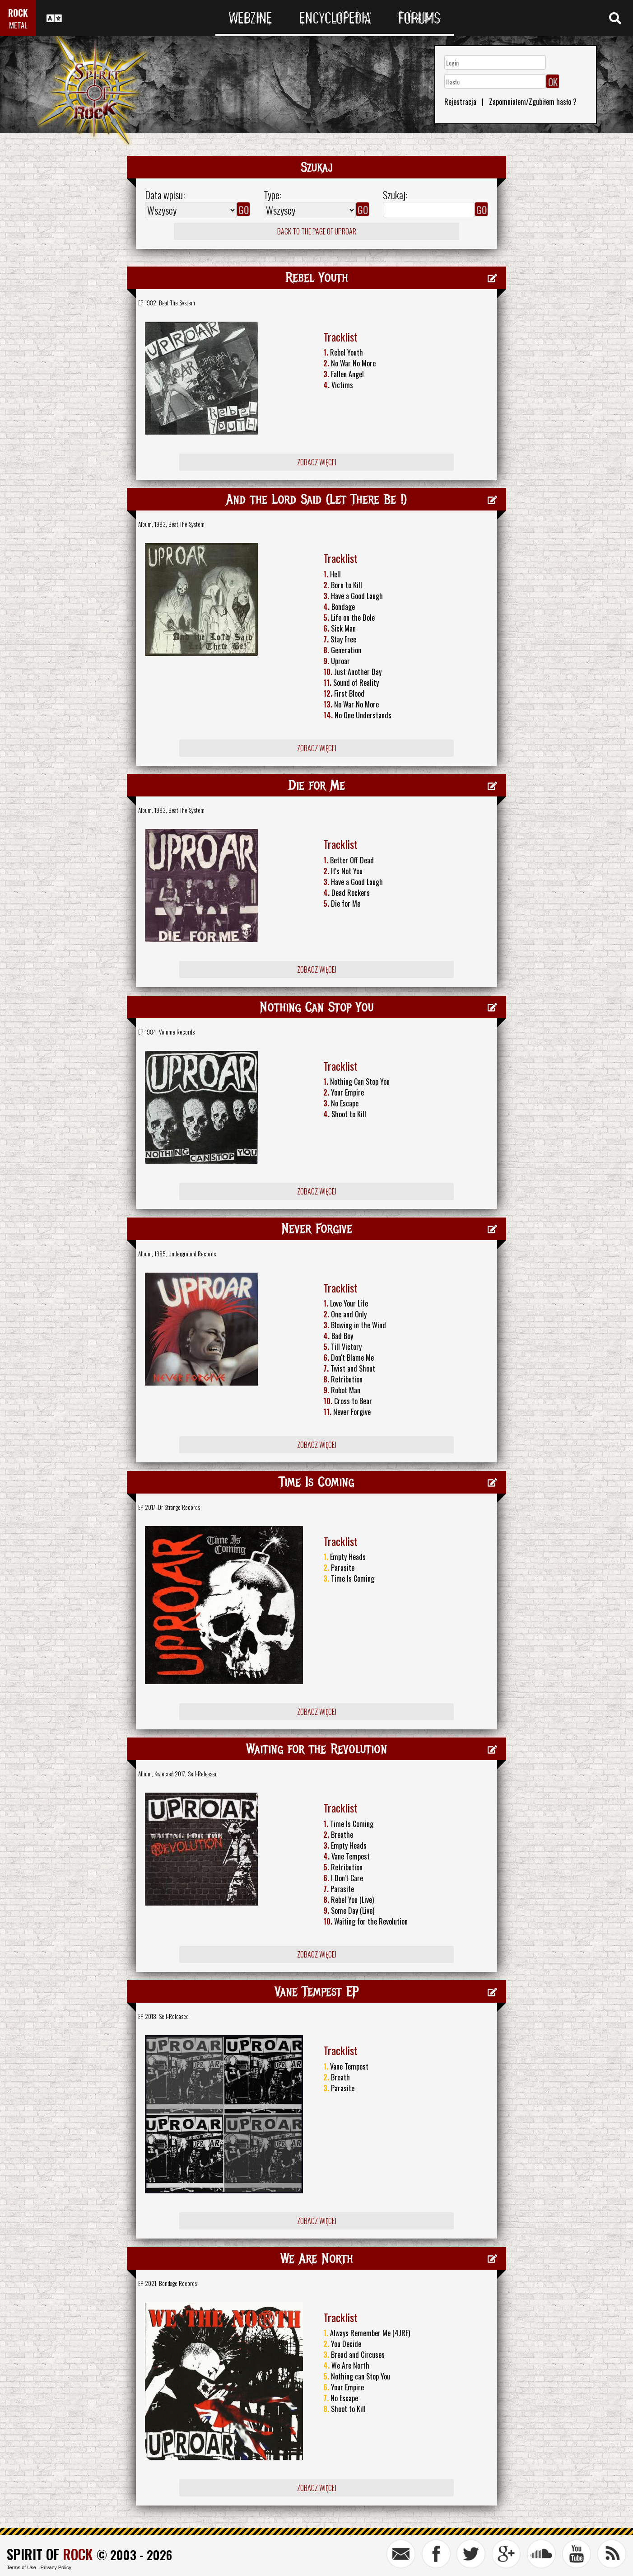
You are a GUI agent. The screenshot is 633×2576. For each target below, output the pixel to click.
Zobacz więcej (316, 462)
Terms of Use (21, 2567)
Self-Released (203, 1773)
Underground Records (192, 1253)
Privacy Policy (56, 2567)
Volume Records (177, 1031)
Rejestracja (460, 101)
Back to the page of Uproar (316, 231)
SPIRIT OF (50, 2554)
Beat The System (177, 302)
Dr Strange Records (179, 1507)
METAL (18, 25)
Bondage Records (178, 2283)
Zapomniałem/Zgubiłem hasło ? (533, 101)
